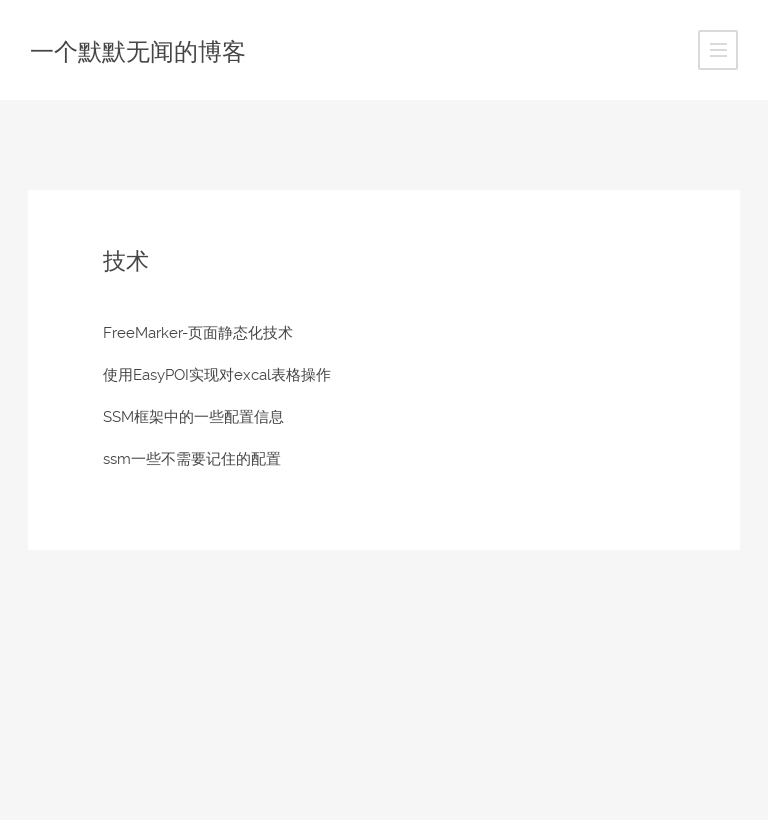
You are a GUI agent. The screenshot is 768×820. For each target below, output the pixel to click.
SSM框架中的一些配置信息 (193, 417)
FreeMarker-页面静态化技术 (198, 333)
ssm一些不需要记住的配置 (192, 459)
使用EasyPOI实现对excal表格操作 (217, 375)
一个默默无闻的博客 (138, 52)
